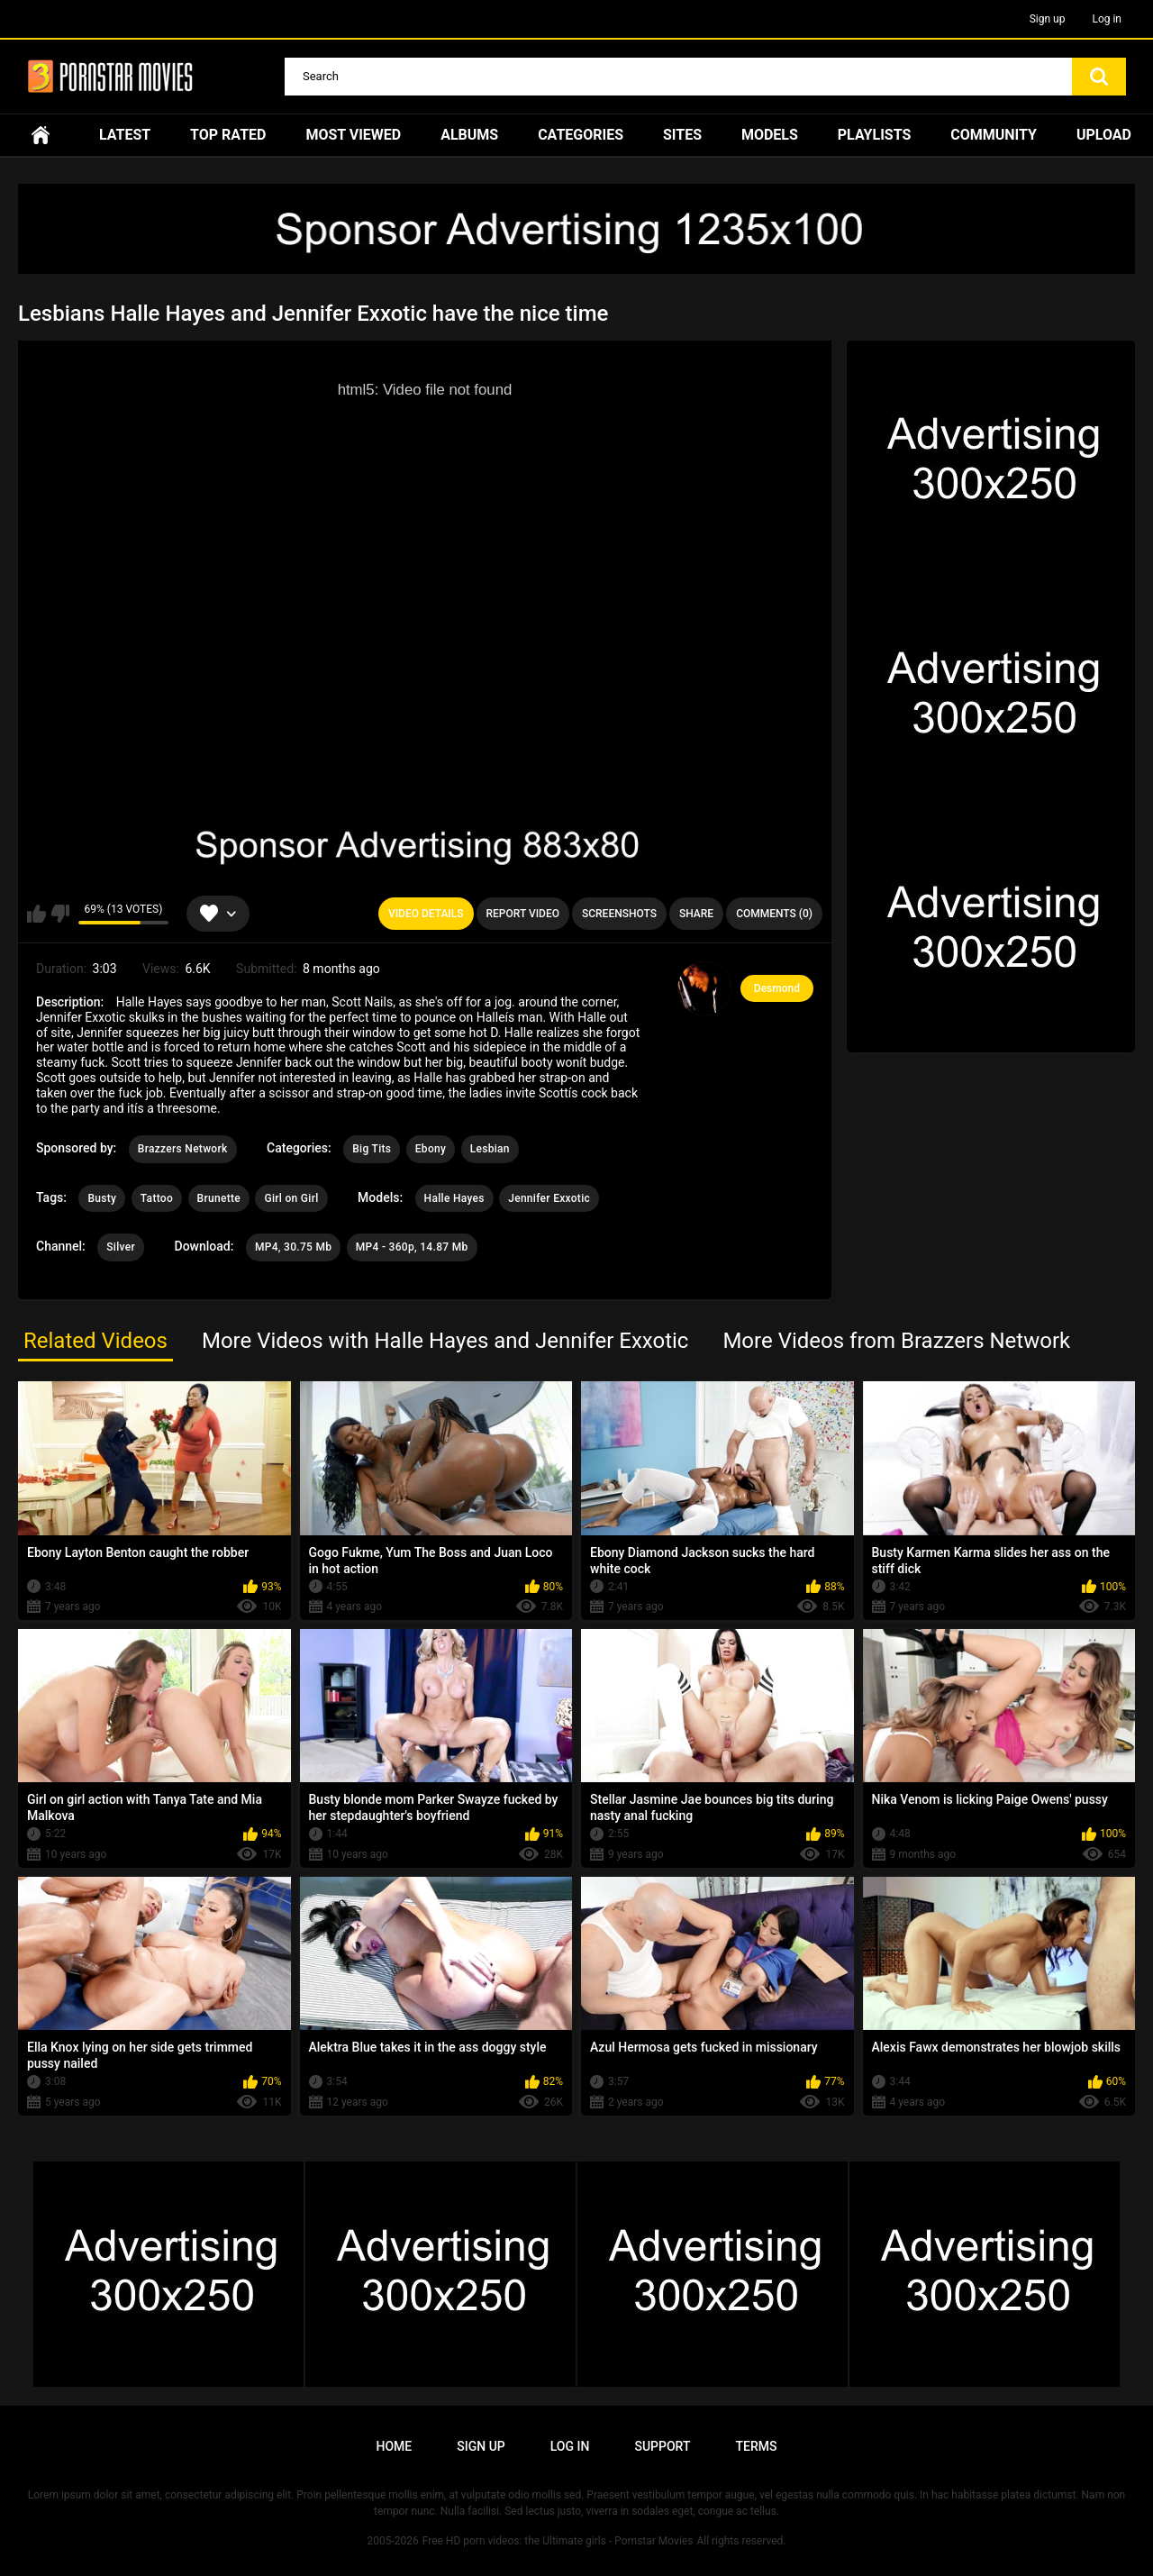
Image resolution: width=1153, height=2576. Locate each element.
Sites (682, 134)
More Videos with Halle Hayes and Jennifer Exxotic (445, 1340)
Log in (1106, 19)
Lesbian (490, 1148)
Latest (124, 134)
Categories (580, 134)
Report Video (522, 913)
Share (696, 913)
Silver (120, 1247)
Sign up (1048, 19)
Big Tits (371, 1148)
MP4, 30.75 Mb (293, 1247)
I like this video (36, 914)
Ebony (430, 1148)
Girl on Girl (291, 1198)
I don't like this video (59, 914)
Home (40, 135)
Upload (1103, 134)
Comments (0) (774, 913)
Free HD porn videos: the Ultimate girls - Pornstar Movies (558, 2541)
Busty (101, 1198)
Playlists (875, 134)
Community (993, 134)
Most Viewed (353, 134)
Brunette (219, 1198)
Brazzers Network (183, 1148)
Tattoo (157, 1198)
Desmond (777, 988)
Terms (755, 2446)
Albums (469, 134)
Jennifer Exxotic (549, 1198)
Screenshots (619, 913)
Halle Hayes (454, 1198)
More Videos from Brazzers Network (896, 1340)
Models (769, 134)
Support (662, 2446)
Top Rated (228, 134)
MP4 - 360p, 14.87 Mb (412, 1247)
